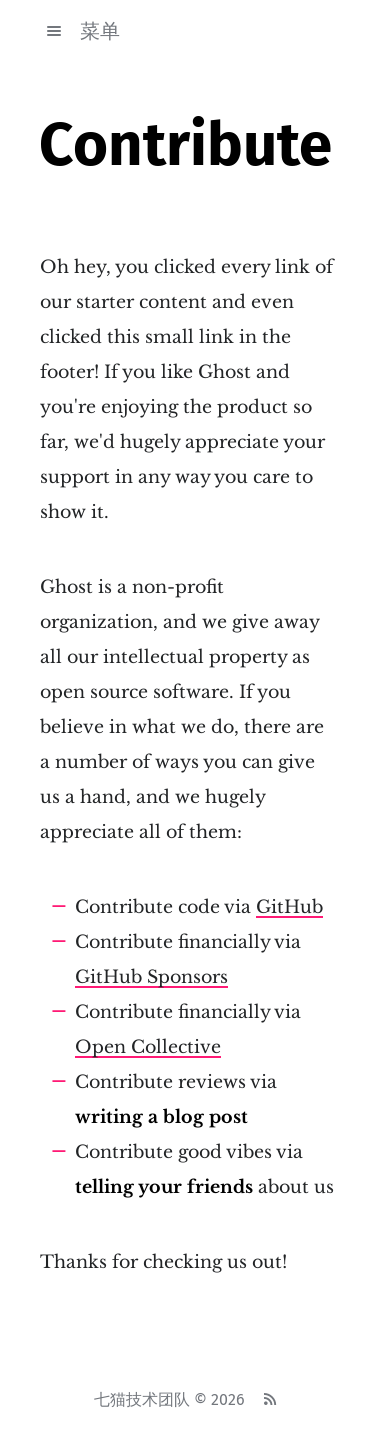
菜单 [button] (80, 31)
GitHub (289, 907)
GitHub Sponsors (151, 977)
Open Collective (148, 1047)
